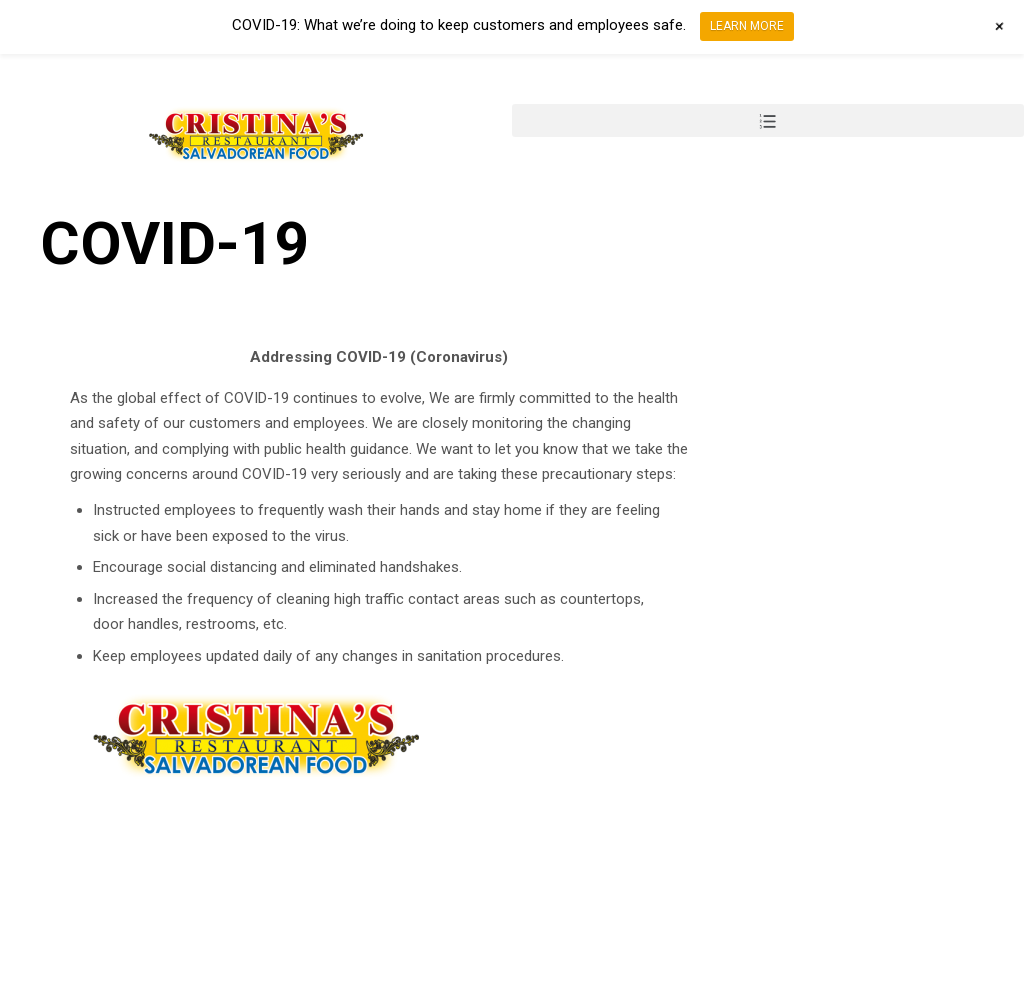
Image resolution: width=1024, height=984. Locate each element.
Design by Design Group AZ (167, 970)
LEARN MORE (747, 26)
